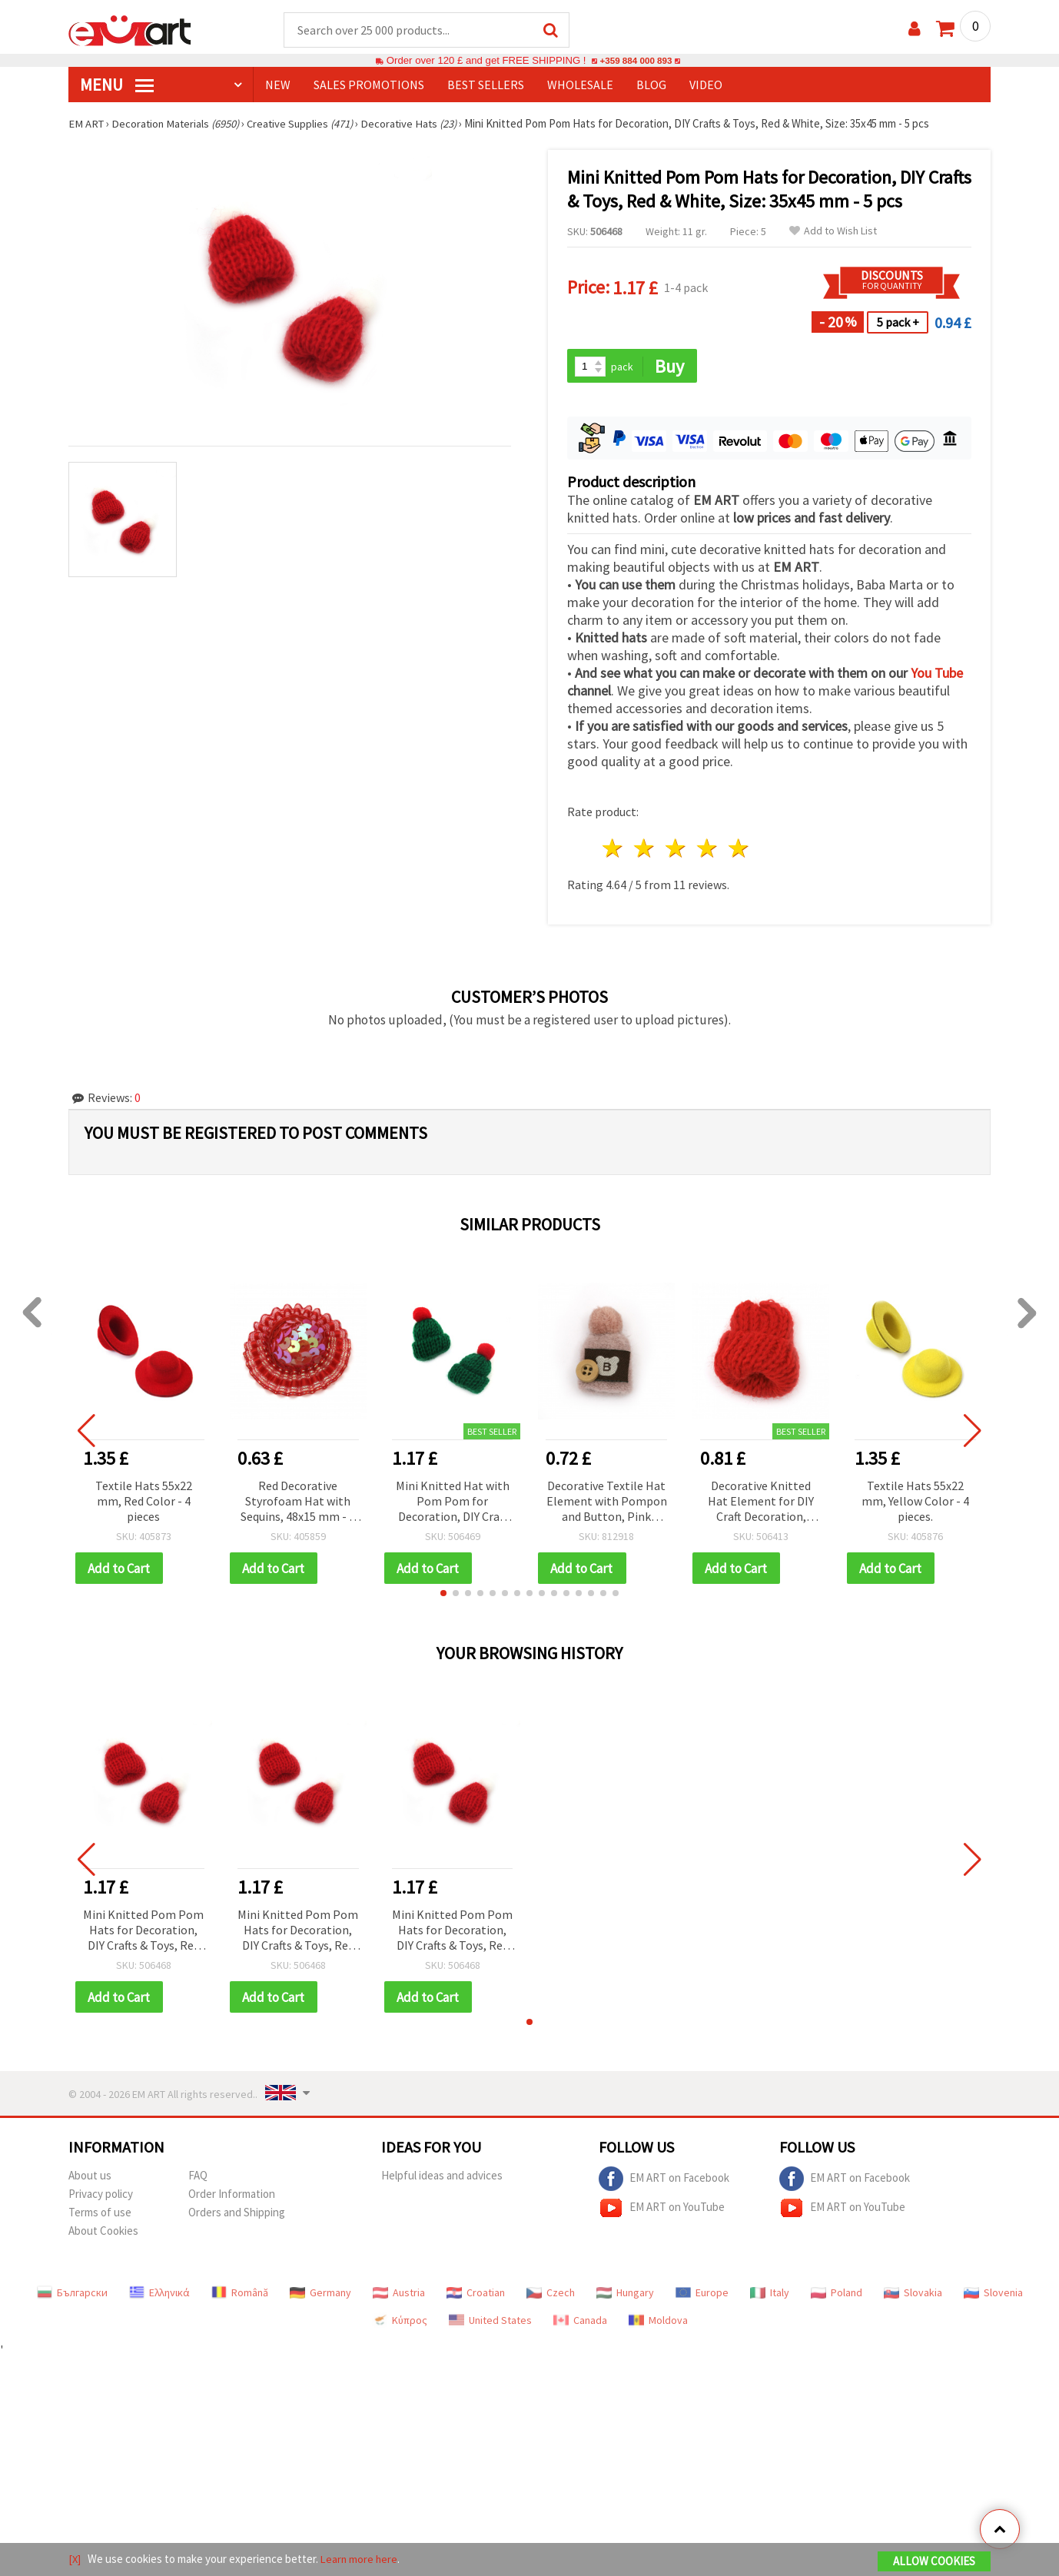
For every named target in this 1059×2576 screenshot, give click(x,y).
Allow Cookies (934, 2561)
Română (239, 2295)
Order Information (231, 2196)
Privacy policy (100, 2196)
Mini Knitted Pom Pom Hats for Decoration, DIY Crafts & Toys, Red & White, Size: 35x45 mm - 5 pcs (143, 1933)
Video (705, 85)
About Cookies (103, 2233)
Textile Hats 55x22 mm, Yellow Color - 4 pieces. (915, 1502)
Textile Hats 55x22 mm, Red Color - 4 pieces (143, 1502)
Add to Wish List (833, 231)
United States (490, 2323)
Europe (702, 2295)
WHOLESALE (580, 85)
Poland (836, 2295)
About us (89, 2178)
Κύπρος (399, 2323)
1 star (613, 850)
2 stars (645, 850)
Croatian (476, 2295)
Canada (580, 2323)
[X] (74, 2559)
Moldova (658, 2323)
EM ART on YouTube (662, 2211)
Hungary (625, 2295)
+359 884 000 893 (635, 61)
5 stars (739, 850)
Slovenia (993, 2295)
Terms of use (99, 2215)
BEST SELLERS (485, 85)
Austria (399, 2295)
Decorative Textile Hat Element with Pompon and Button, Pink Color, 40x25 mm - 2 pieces (606, 1503)
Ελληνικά (159, 2295)
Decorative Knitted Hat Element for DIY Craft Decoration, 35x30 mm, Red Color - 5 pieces (761, 1503)
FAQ (197, 2178)
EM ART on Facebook (664, 2181)
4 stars (707, 850)
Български (72, 2295)
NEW (277, 85)
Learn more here (360, 2559)
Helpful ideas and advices (442, 2178)
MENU (117, 85)
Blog (651, 85)
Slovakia (913, 2295)
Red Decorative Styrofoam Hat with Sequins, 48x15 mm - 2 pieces (298, 1503)
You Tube (937, 675)
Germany (320, 2295)
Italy (769, 2295)
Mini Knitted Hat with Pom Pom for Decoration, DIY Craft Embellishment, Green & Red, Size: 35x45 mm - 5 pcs (453, 1503)
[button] (443, 1595)
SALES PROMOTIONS (369, 85)
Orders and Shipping (236, 2215)
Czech (550, 2295)
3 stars (676, 850)
